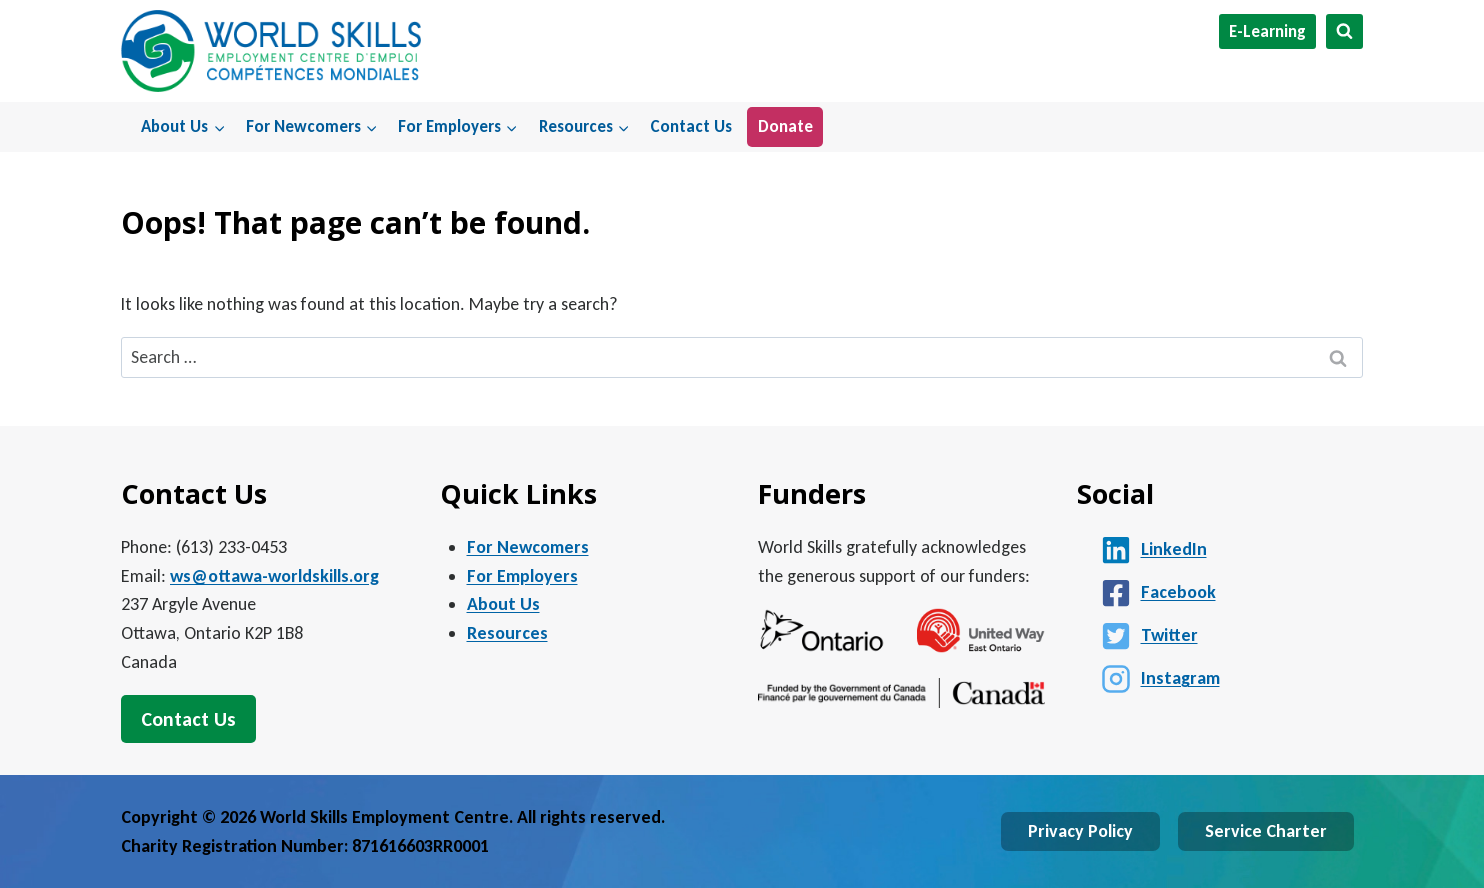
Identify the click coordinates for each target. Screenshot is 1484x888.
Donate (785, 126)
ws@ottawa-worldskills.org (274, 576)
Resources (507, 633)
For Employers (522, 576)
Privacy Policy (1080, 831)
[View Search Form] (1344, 31)
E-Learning (1267, 31)
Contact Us (691, 126)
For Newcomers (528, 547)
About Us (503, 604)
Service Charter (1266, 831)
